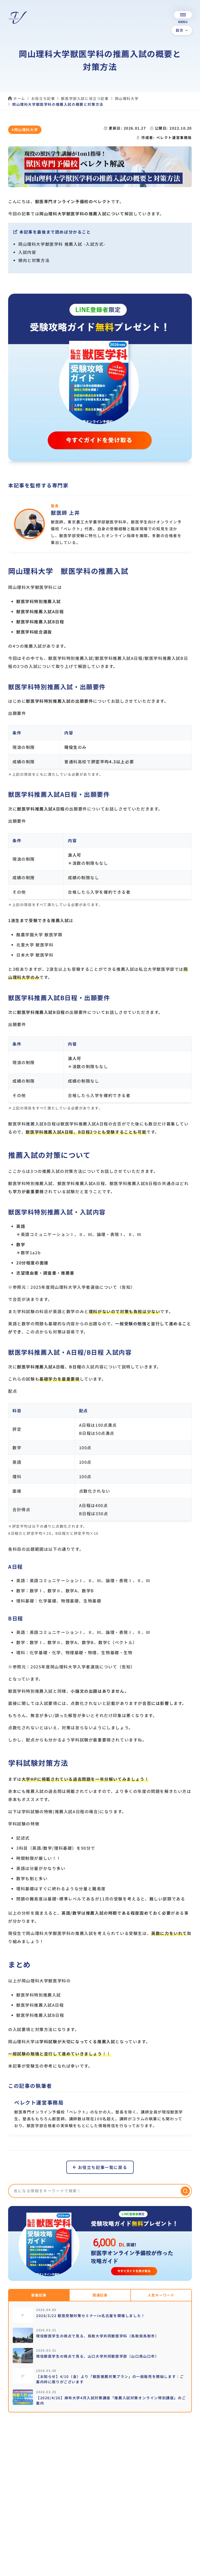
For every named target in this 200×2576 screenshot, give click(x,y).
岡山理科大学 (127, 98)
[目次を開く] (181, 30)
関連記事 (100, 2202)
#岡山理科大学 (25, 129)
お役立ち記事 (43, 98)
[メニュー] (183, 14)
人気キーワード (161, 2202)
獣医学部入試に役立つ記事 (85, 98)
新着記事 (39, 2202)
